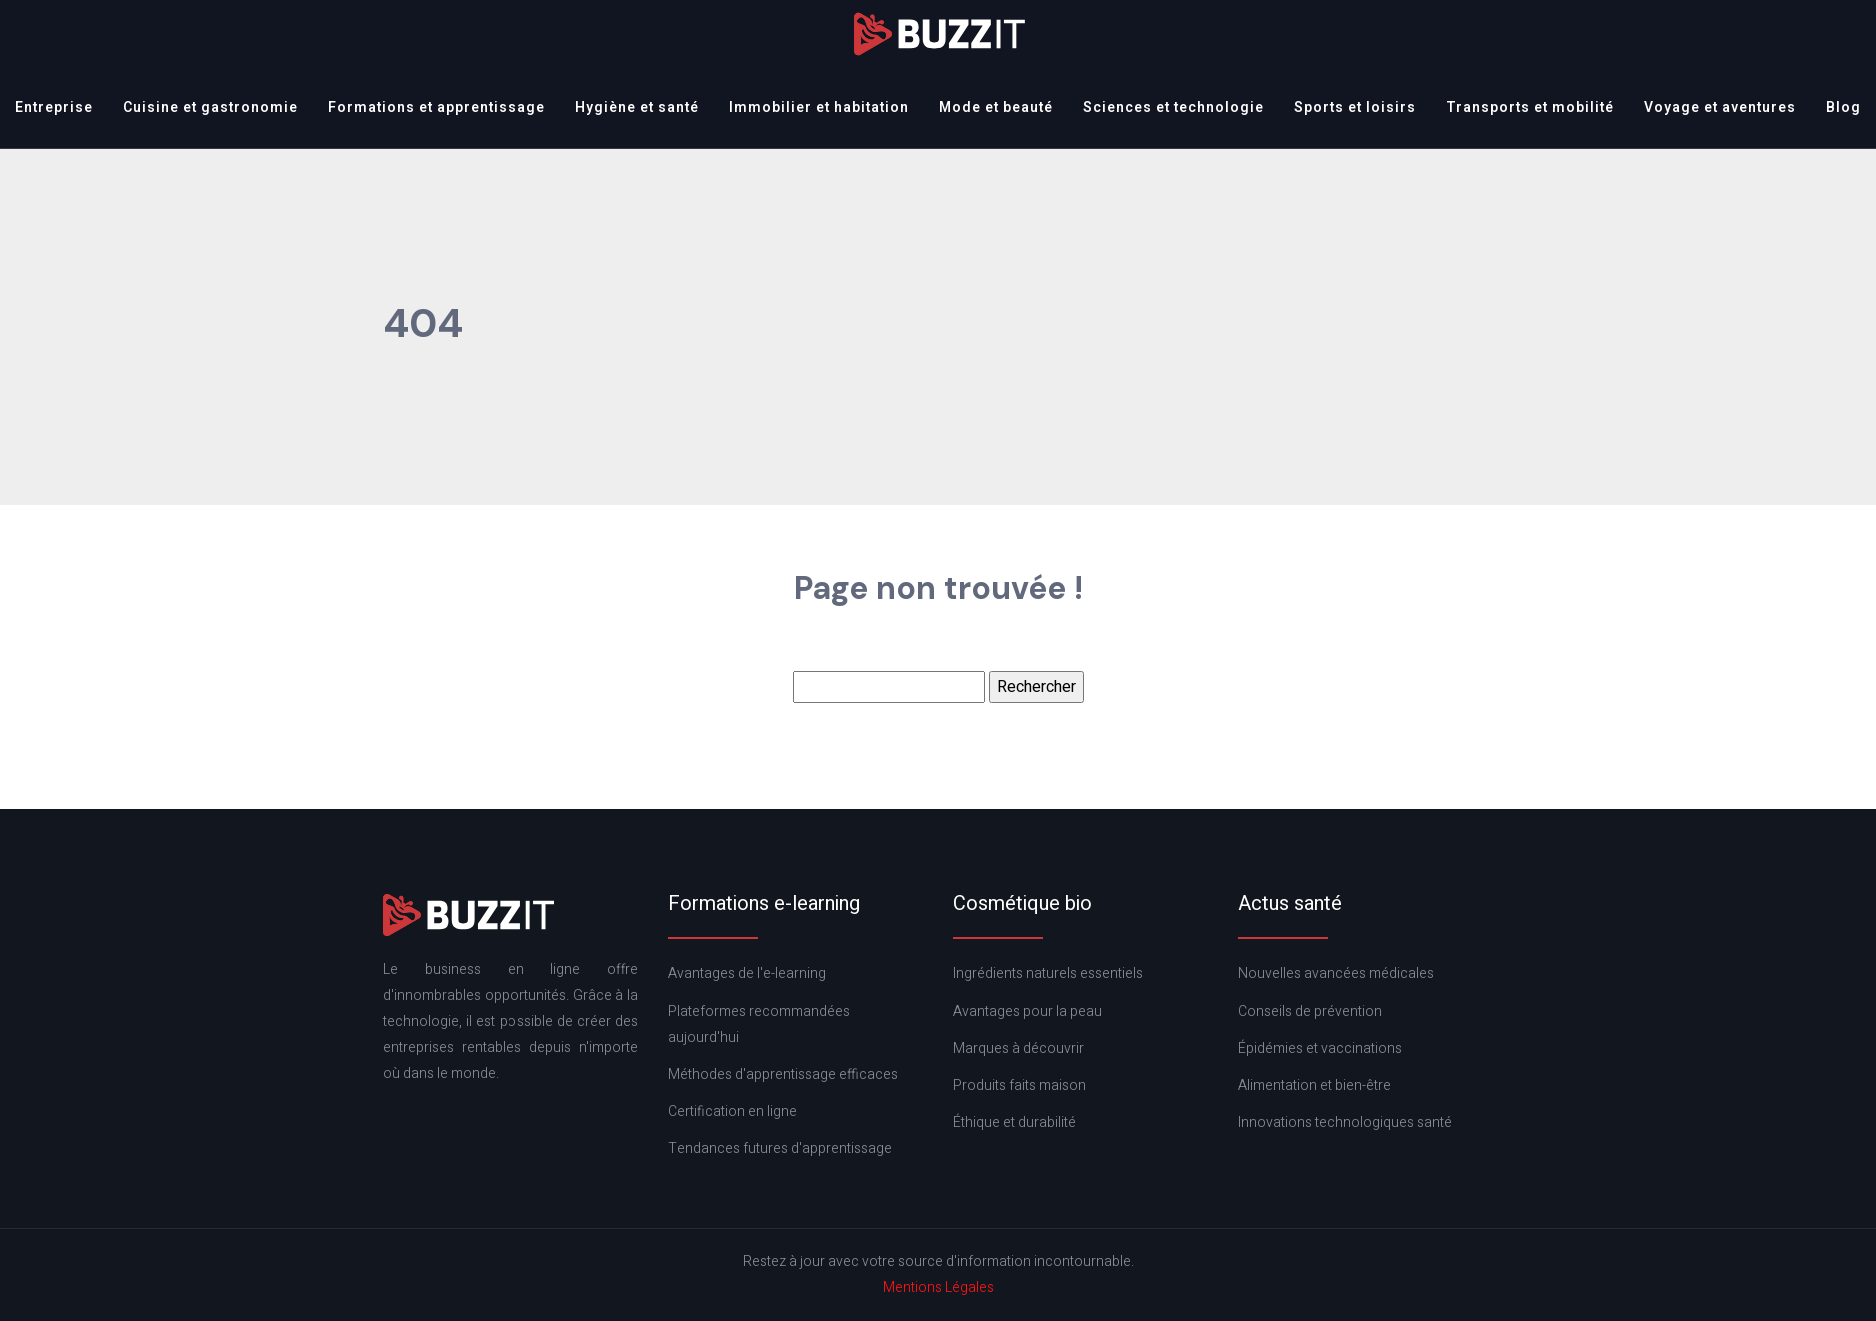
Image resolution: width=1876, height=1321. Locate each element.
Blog (1843, 107)
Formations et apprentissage (436, 107)
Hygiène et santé (637, 107)
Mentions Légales (938, 1287)
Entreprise (54, 107)
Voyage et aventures (1720, 107)
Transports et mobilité (1530, 107)
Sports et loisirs (1355, 107)
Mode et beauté (996, 107)
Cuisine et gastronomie (210, 107)
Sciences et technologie (1173, 107)
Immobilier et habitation (819, 107)
